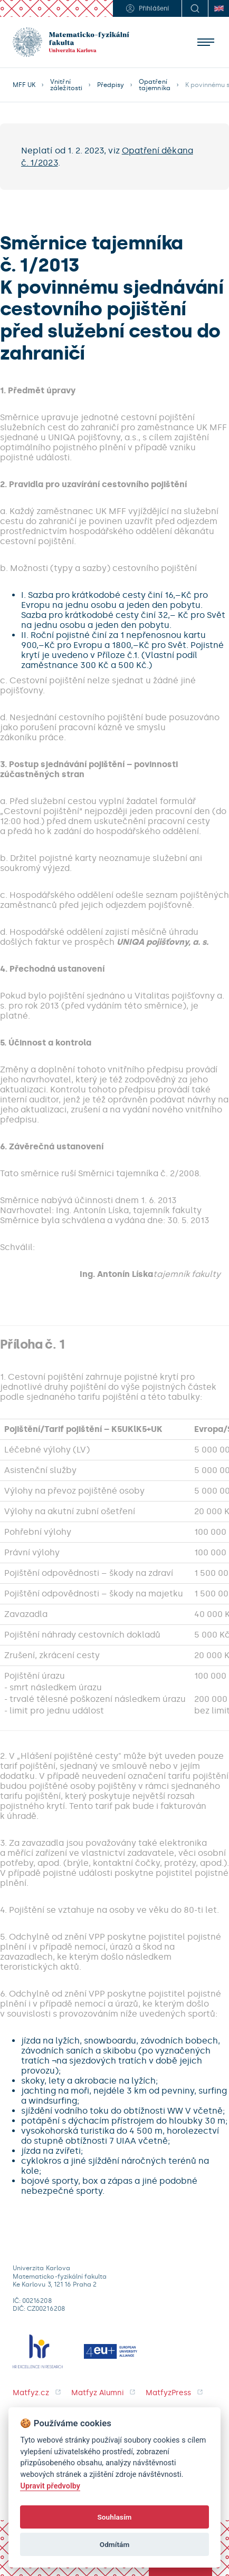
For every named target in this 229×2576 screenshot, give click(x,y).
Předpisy (110, 85)
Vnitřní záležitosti (66, 85)
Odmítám (115, 2544)
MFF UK (24, 85)
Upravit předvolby (50, 2486)
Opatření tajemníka (154, 85)
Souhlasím (114, 2517)
